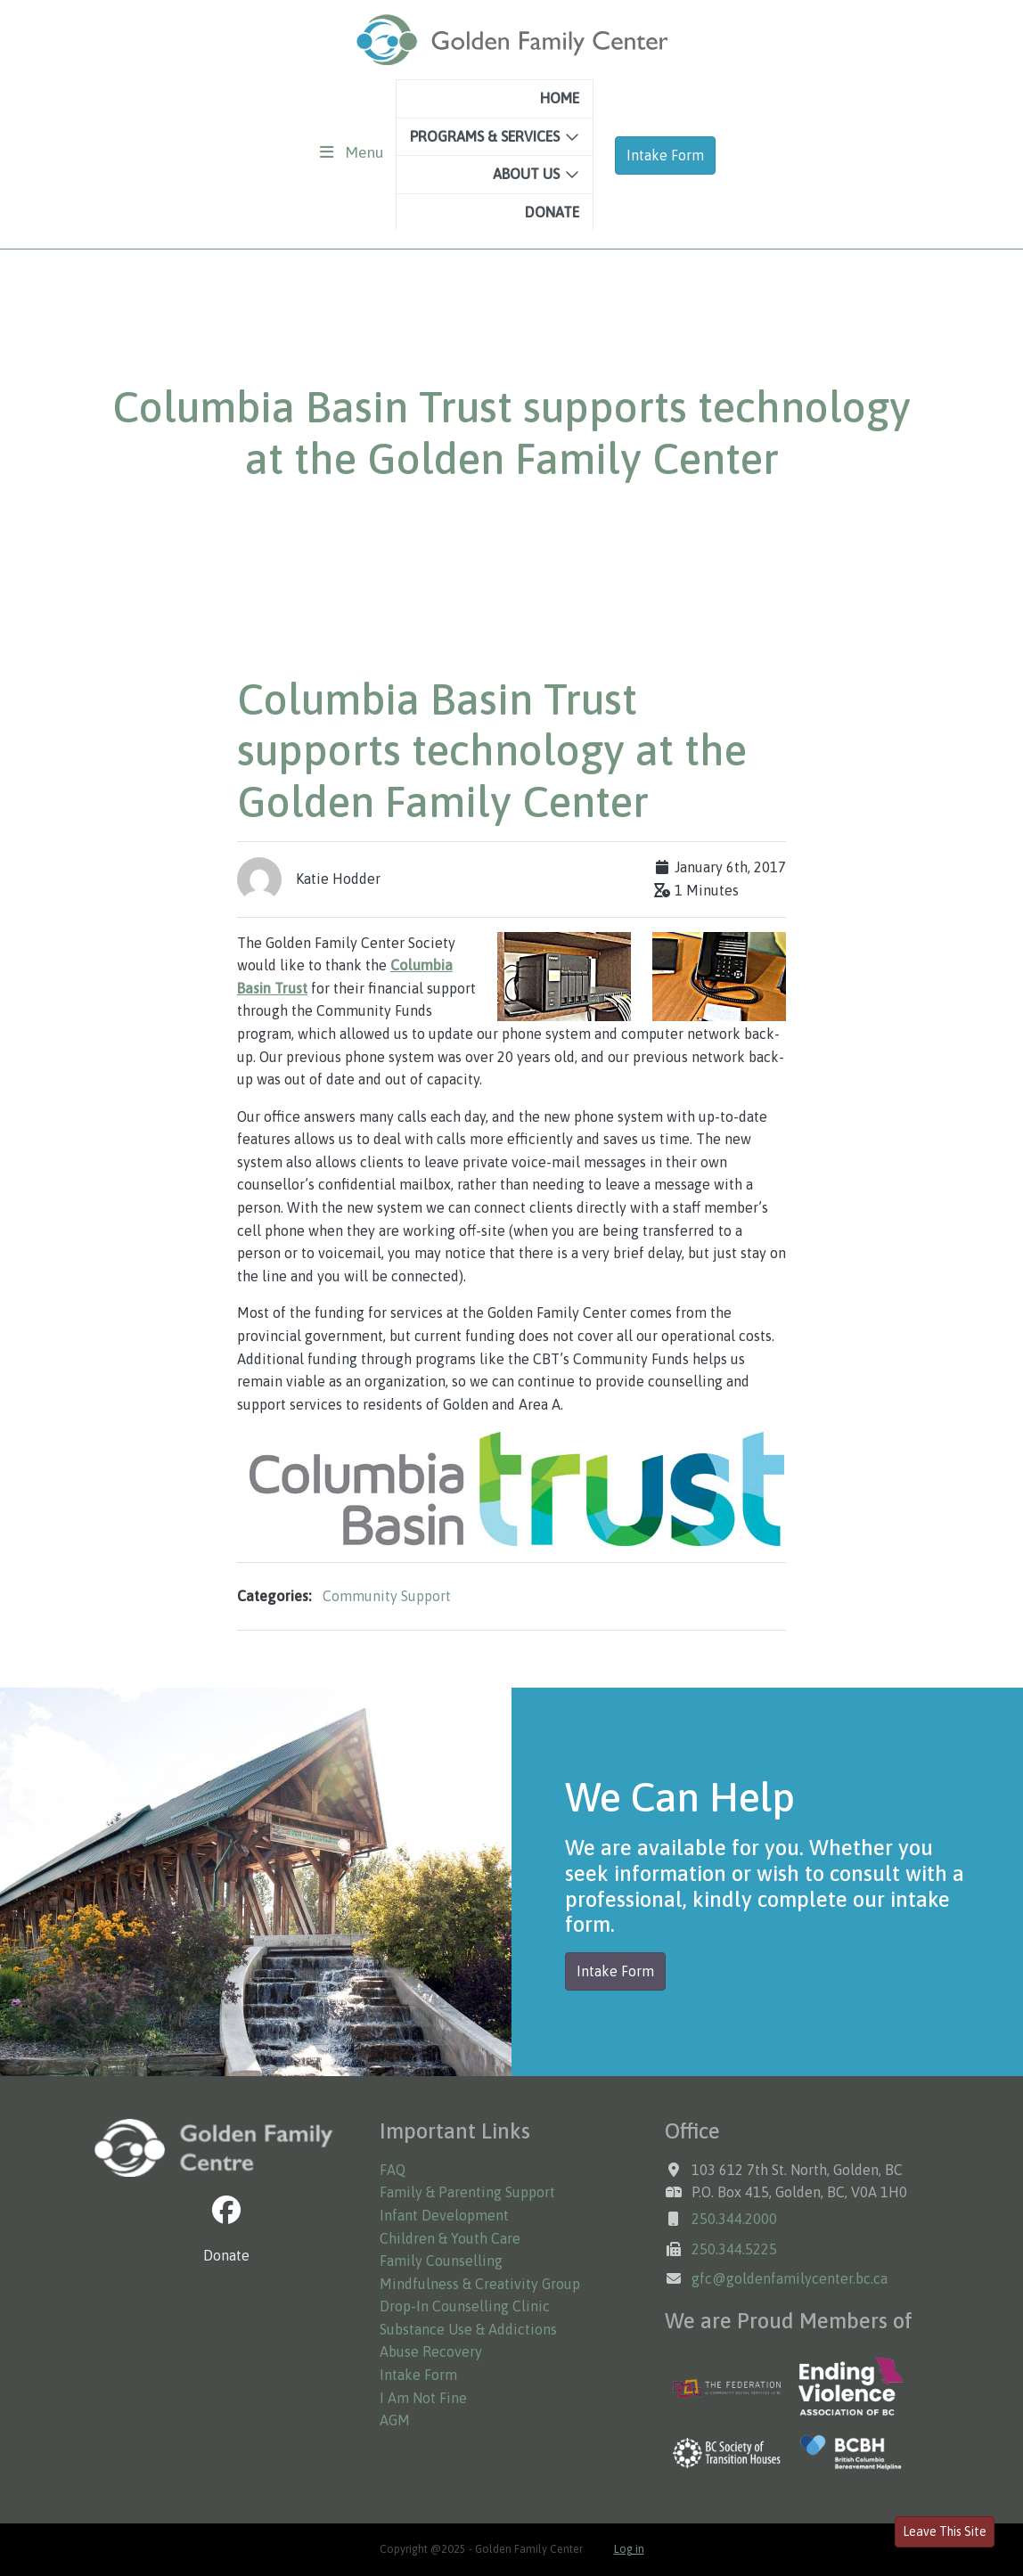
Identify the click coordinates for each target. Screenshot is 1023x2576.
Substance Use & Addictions (468, 2329)
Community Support (387, 1596)
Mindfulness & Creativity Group (480, 2284)
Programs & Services (485, 136)
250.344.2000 (734, 2219)
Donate (552, 212)
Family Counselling (441, 2261)
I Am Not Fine (423, 2398)
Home (559, 98)
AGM (395, 2420)
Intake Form (665, 155)
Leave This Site (944, 2531)
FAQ (392, 2170)
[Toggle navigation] (352, 152)
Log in (629, 2549)
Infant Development (444, 2215)
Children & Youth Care (450, 2238)
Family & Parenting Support (467, 2192)
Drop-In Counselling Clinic (465, 2306)
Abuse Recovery (431, 2351)
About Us (526, 174)
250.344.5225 (734, 2249)
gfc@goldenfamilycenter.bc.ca (790, 2278)
